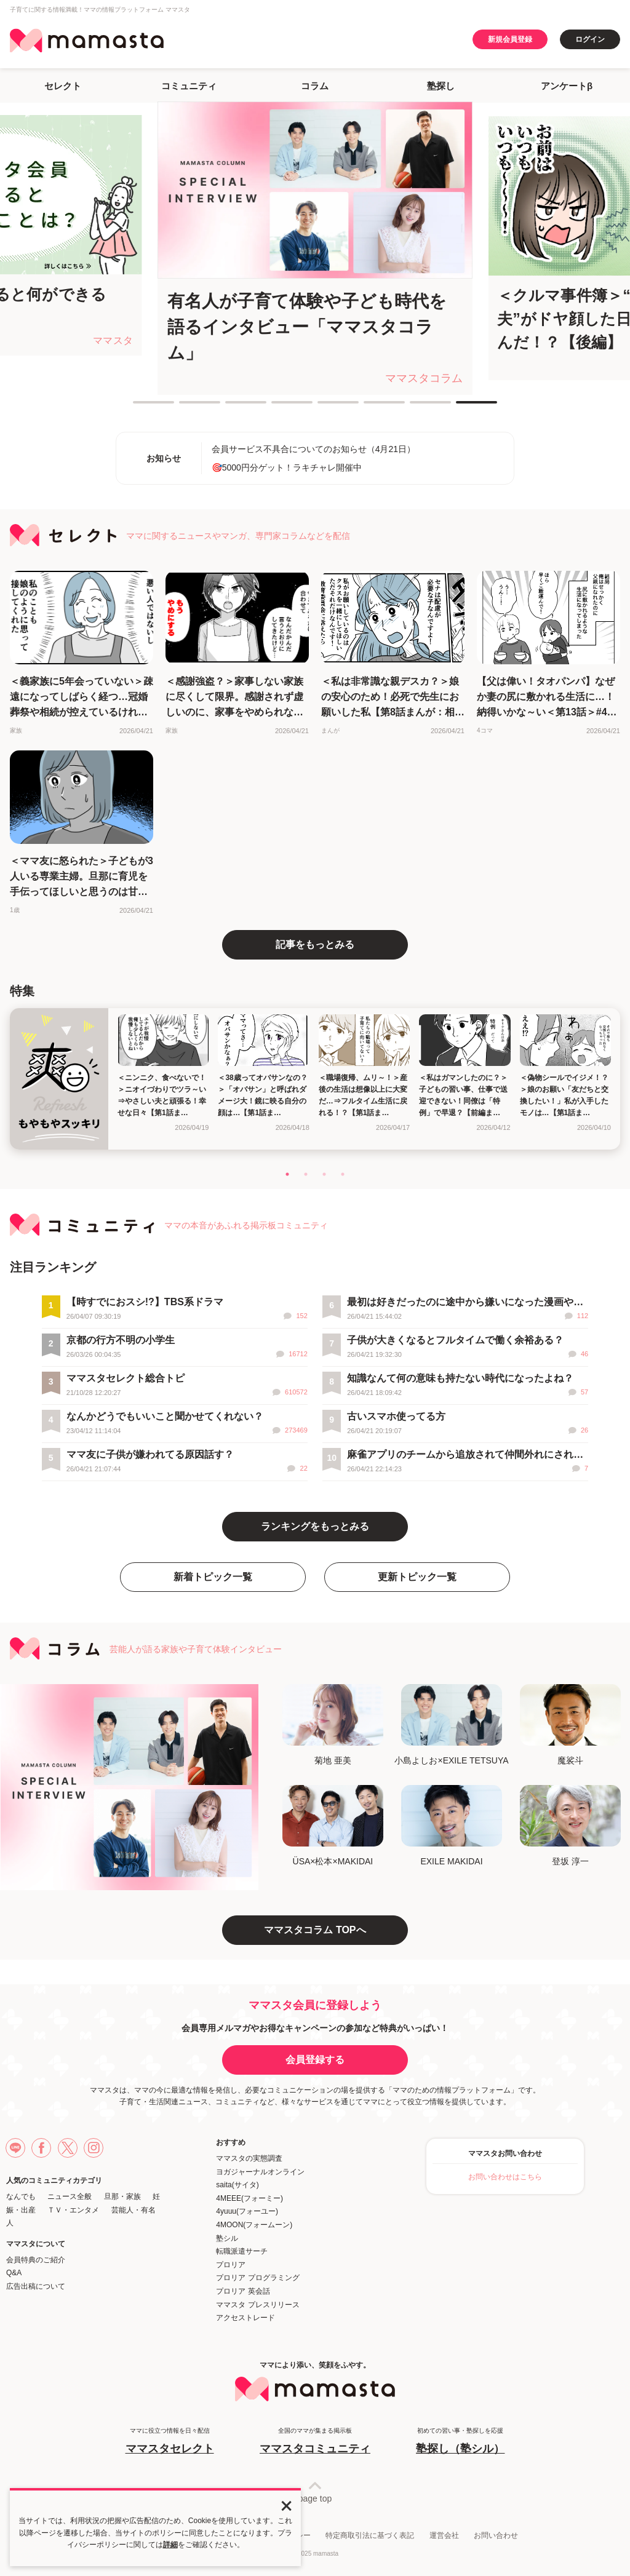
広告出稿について (35, 2286)
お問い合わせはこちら (505, 2177)
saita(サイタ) (237, 2184)
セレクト (62, 86)
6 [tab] (370, 407)
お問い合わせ (496, 2535)
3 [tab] (231, 407)
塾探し (441, 86)
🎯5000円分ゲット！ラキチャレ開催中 (287, 467)
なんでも (21, 2196)
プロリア (230, 2264)
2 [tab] (185, 407)
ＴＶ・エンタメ (73, 2210)
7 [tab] (416, 407)
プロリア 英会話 (242, 2291)
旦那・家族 (122, 2196)
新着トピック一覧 (212, 1577)
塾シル (227, 2238)
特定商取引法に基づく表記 (369, 2535)
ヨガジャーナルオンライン (260, 2172)
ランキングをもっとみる (315, 1526)
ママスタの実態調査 (249, 2158)
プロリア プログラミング (257, 2277)
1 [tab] (139, 407)
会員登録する (315, 2059)
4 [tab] (277, 407)
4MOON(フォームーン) (254, 2224)
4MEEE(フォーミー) (249, 2198)
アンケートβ (566, 86)
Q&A (14, 2272)
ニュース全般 (69, 2196)
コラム (315, 86)
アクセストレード (245, 2317)
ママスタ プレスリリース (257, 2304)
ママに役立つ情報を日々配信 (170, 2441)
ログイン (590, 39)
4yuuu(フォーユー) (247, 2211)
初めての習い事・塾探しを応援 (460, 2441)
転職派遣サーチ (242, 2251)
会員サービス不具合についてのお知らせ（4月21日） (313, 449)
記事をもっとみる (315, 944)
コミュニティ (189, 86)
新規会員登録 (510, 39)
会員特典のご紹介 (35, 2260)
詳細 (170, 2544)
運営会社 (444, 2535)
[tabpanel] (315, 248)
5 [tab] (323, 407)
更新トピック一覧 (417, 1577)
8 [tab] (462, 407)
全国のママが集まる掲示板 (315, 2441)
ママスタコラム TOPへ (314, 1930)
